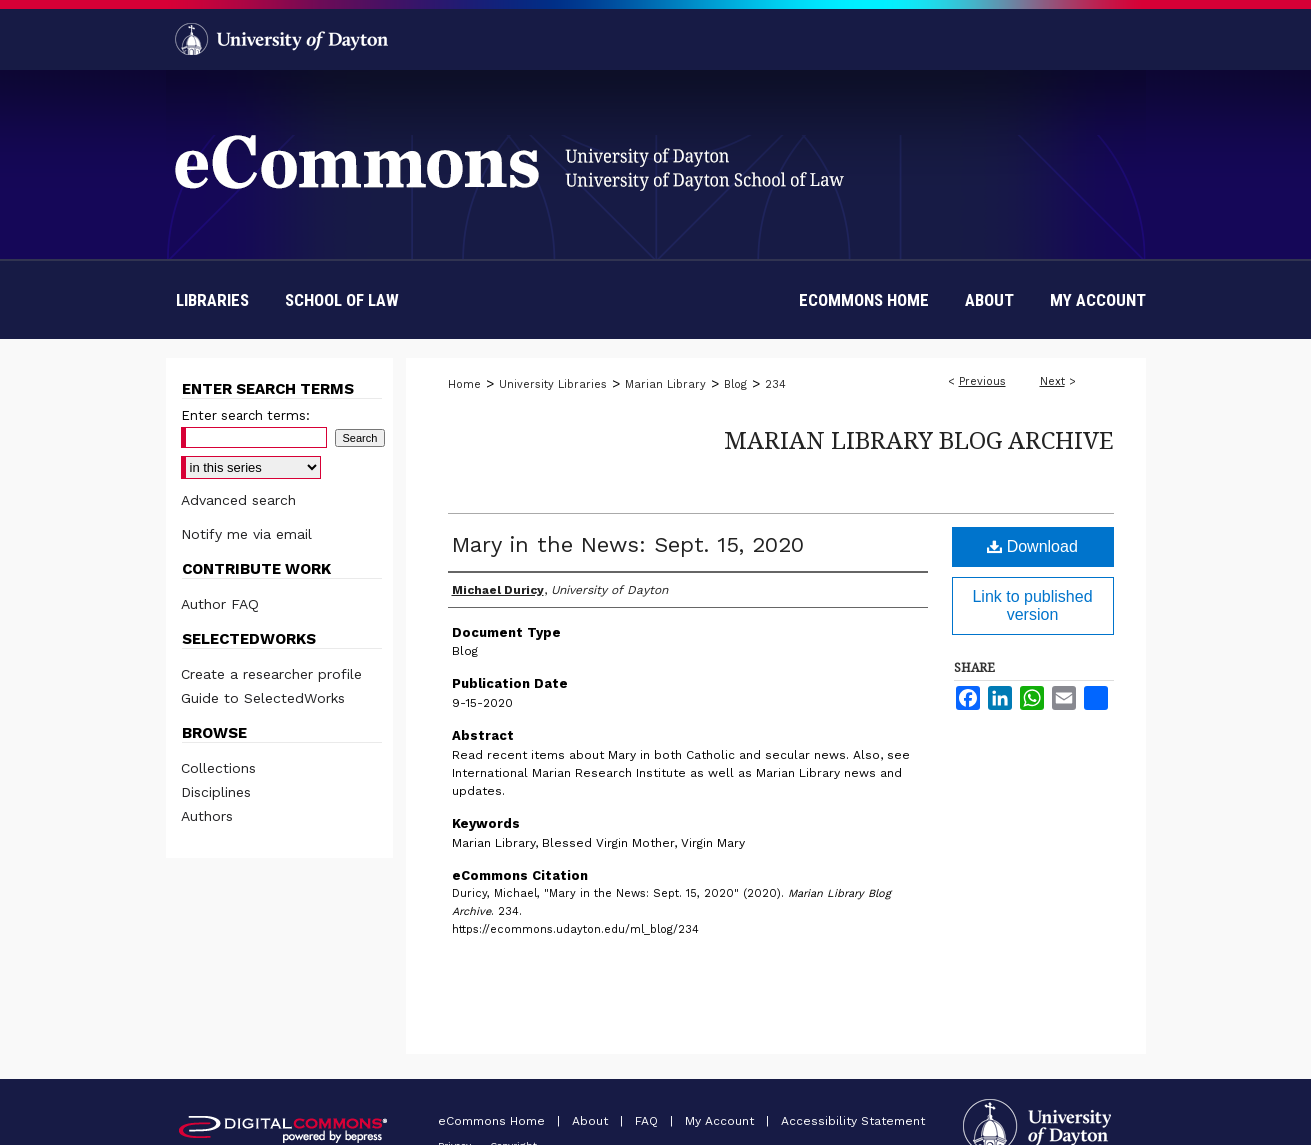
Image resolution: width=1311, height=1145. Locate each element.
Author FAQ (220, 604)
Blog (735, 384)
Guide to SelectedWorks (263, 698)
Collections (218, 768)
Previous (982, 381)
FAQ (648, 1121)
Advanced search (238, 500)
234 (775, 384)
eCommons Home (493, 1121)
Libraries (212, 300)
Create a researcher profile (271, 674)
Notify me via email (246, 534)
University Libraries (553, 384)
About (592, 1121)
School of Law (342, 300)
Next (1052, 381)
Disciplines (216, 792)
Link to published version (1032, 605)
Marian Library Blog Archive (919, 439)
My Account (721, 1121)
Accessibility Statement (853, 1121)
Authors (207, 816)
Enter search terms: (245, 415)
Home (464, 384)
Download (1032, 546)
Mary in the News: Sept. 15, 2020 (628, 544)
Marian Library (665, 384)
